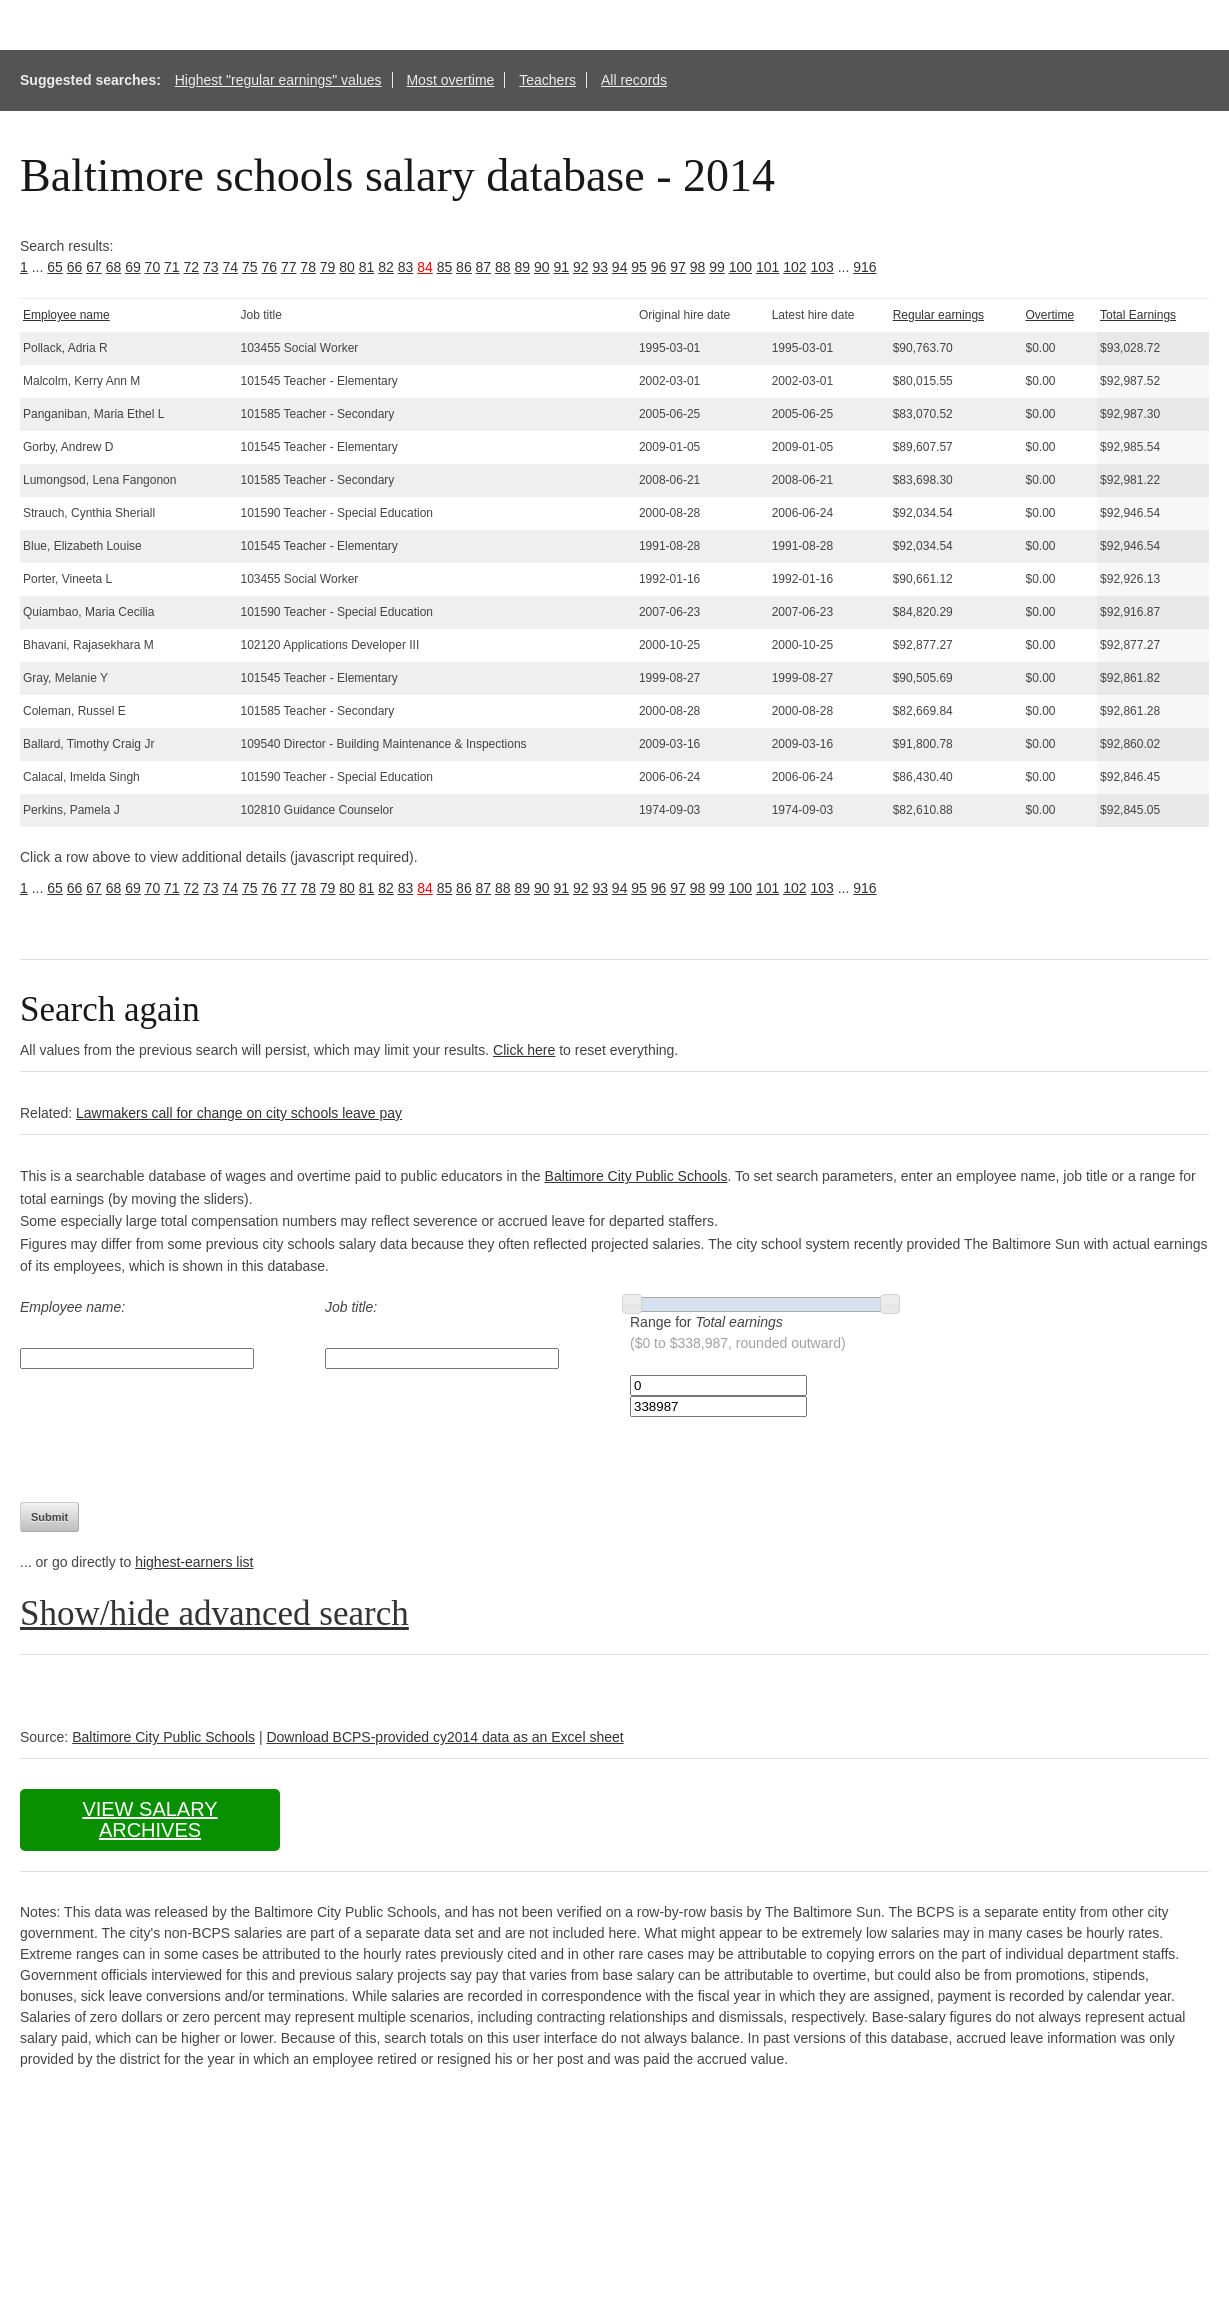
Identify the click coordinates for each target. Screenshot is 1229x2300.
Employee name (66, 315)
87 (484, 267)
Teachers (547, 80)
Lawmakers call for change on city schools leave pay (239, 1113)
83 (406, 267)
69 (133, 267)
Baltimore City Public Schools (636, 1176)
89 (523, 267)
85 (445, 267)
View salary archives (149, 1819)
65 (55, 267)
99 (717, 267)
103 (821, 267)
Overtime (1049, 315)
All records (634, 80)
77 (289, 267)
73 (211, 267)
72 (192, 267)
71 (172, 267)
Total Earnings (1138, 315)
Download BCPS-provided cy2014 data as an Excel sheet (444, 1737)
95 (639, 267)
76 (269, 267)
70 (153, 267)
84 (425, 267)
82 (386, 267)
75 (250, 267)
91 (561, 267)
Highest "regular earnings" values (278, 80)
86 (464, 267)
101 (767, 267)
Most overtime (450, 80)
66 (75, 267)
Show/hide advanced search (214, 1613)
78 (308, 267)
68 (114, 267)
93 (600, 267)
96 (659, 267)
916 (864, 267)
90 (542, 267)
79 (328, 267)
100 (740, 267)
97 (678, 267)
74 (230, 267)
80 (347, 267)
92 (581, 267)
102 (794, 267)
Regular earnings (938, 315)
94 (620, 267)
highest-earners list (194, 1562)
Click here (524, 1050)
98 (698, 267)
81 (367, 267)
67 (94, 267)
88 (503, 267)
